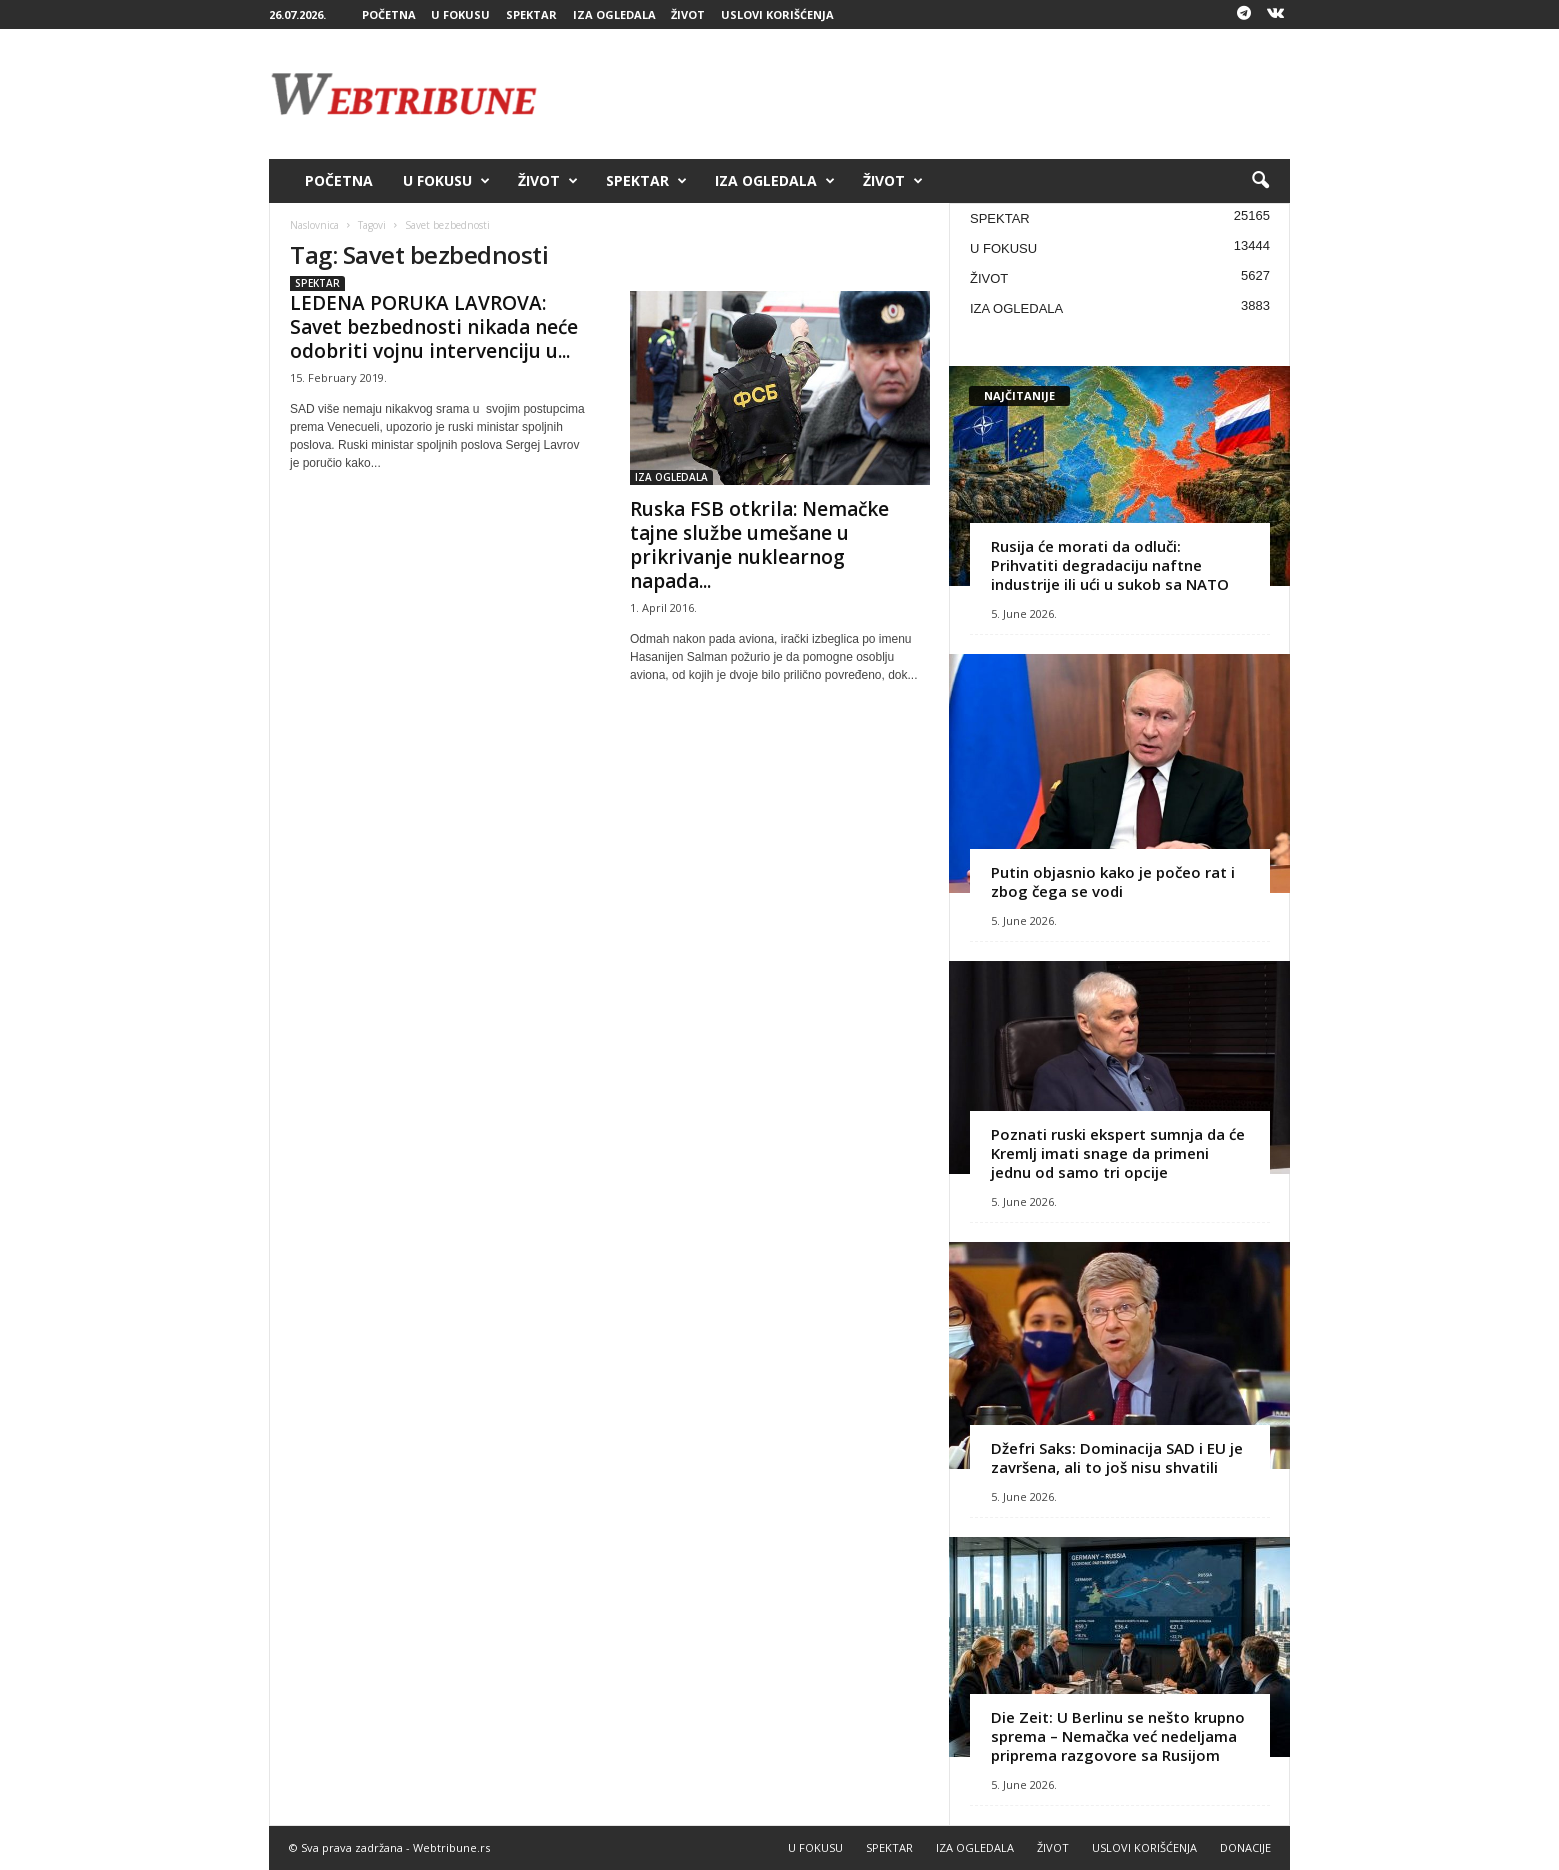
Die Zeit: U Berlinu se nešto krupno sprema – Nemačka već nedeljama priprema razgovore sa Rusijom (1118, 1736)
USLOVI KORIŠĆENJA (777, 14)
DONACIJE (1245, 1847)
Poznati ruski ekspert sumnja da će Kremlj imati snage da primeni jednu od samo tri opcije (1118, 1153)
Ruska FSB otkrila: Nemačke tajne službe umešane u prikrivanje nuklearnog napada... (759, 545)
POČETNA (389, 14)
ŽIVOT (688, 14)
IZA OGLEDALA (614, 14)
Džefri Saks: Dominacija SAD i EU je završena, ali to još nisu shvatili (1117, 1457)
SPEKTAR (531, 14)
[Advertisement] (926, 94)
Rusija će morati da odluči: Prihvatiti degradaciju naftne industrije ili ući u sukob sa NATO (1110, 565)
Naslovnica (314, 225)
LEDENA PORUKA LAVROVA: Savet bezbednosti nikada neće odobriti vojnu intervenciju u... (434, 327)
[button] (1260, 181)
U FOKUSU (460, 14)
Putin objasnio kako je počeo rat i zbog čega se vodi (1113, 881)
